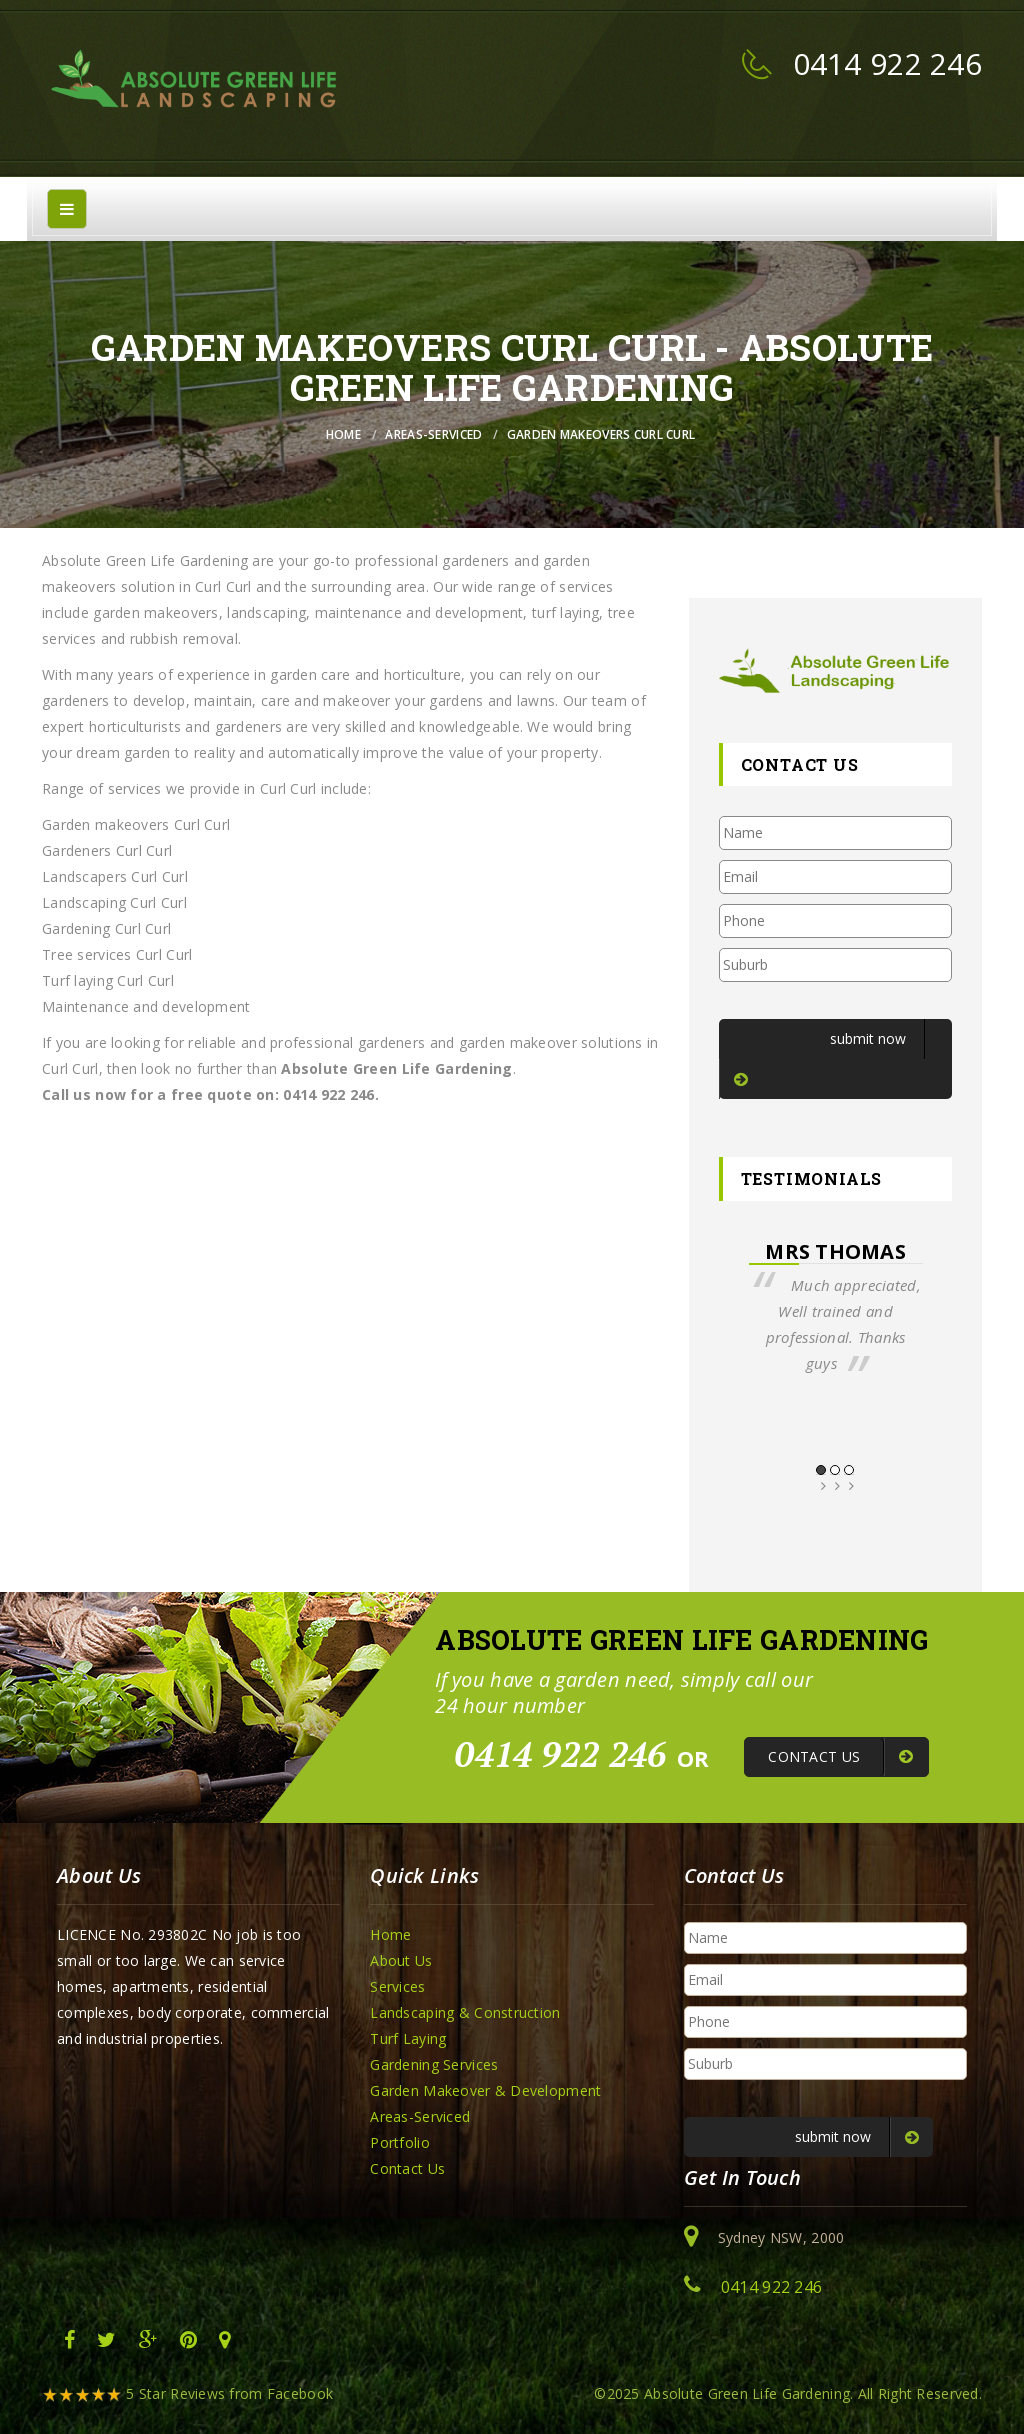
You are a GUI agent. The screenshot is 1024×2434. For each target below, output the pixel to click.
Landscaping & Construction (465, 2012)
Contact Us (407, 2168)
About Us (401, 1960)
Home (343, 434)
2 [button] (835, 1470)
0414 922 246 (887, 63)
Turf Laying (408, 2038)
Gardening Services (434, 2064)
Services (397, 1986)
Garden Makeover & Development (485, 2090)
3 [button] (849, 1470)
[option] (836, 1307)
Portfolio (400, 2142)
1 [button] (821, 1470)
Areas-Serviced (433, 434)
